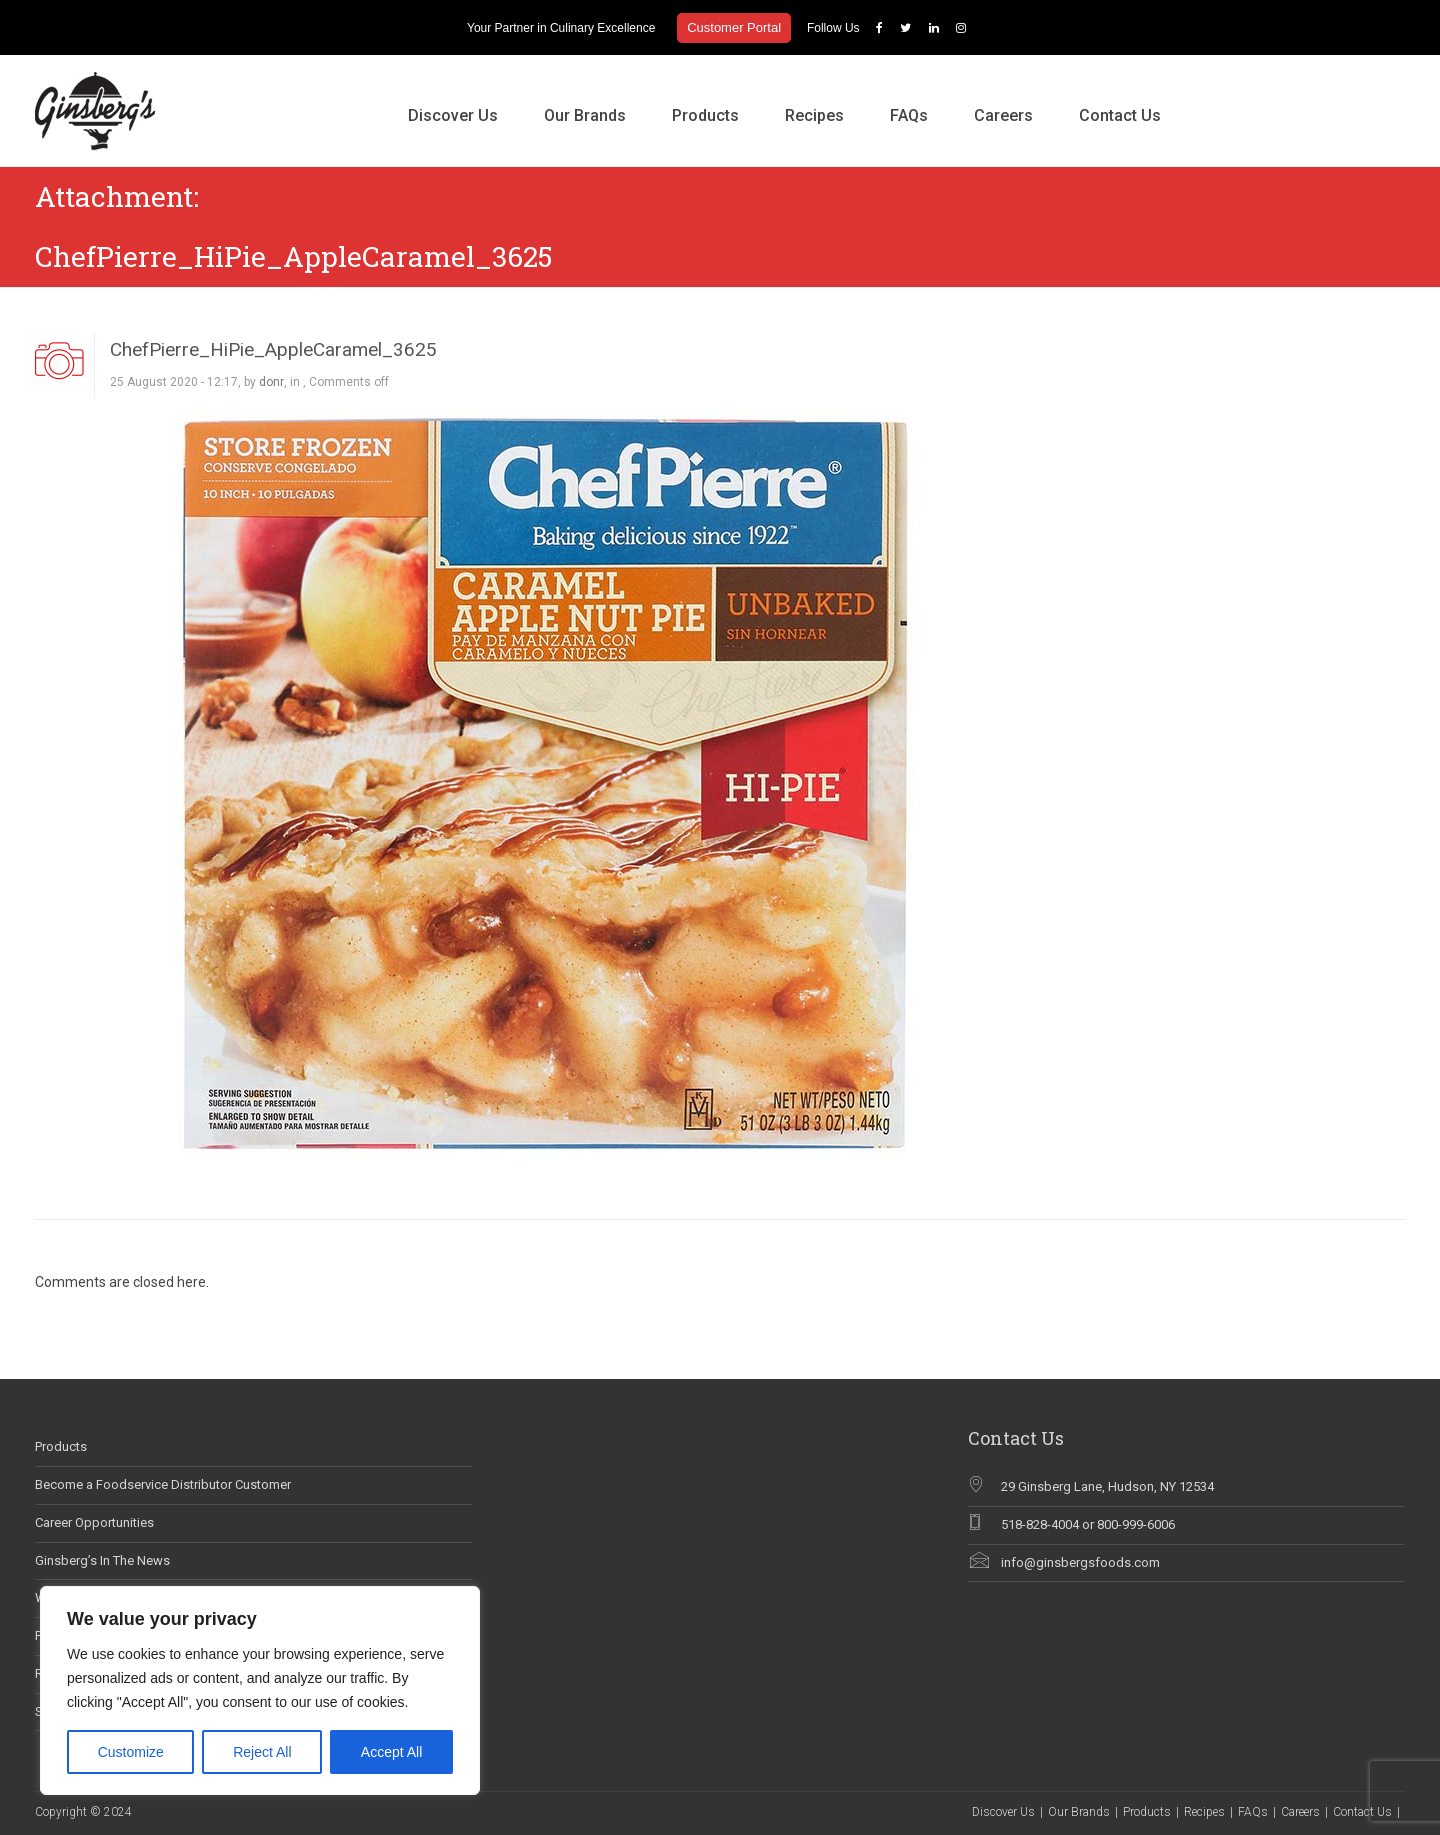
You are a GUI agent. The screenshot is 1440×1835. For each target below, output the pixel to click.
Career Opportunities (94, 1522)
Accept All (391, 1752)
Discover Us (453, 115)
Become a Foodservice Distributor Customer (163, 1484)
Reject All (262, 1752)
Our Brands (585, 115)
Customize (131, 1752)
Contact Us (1120, 115)
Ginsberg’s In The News (102, 1560)
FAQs (909, 115)
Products (705, 115)
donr (271, 382)
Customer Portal (734, 27)
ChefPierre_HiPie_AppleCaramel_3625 (273, 349)
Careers (1003, 115)
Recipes (814, 115)
